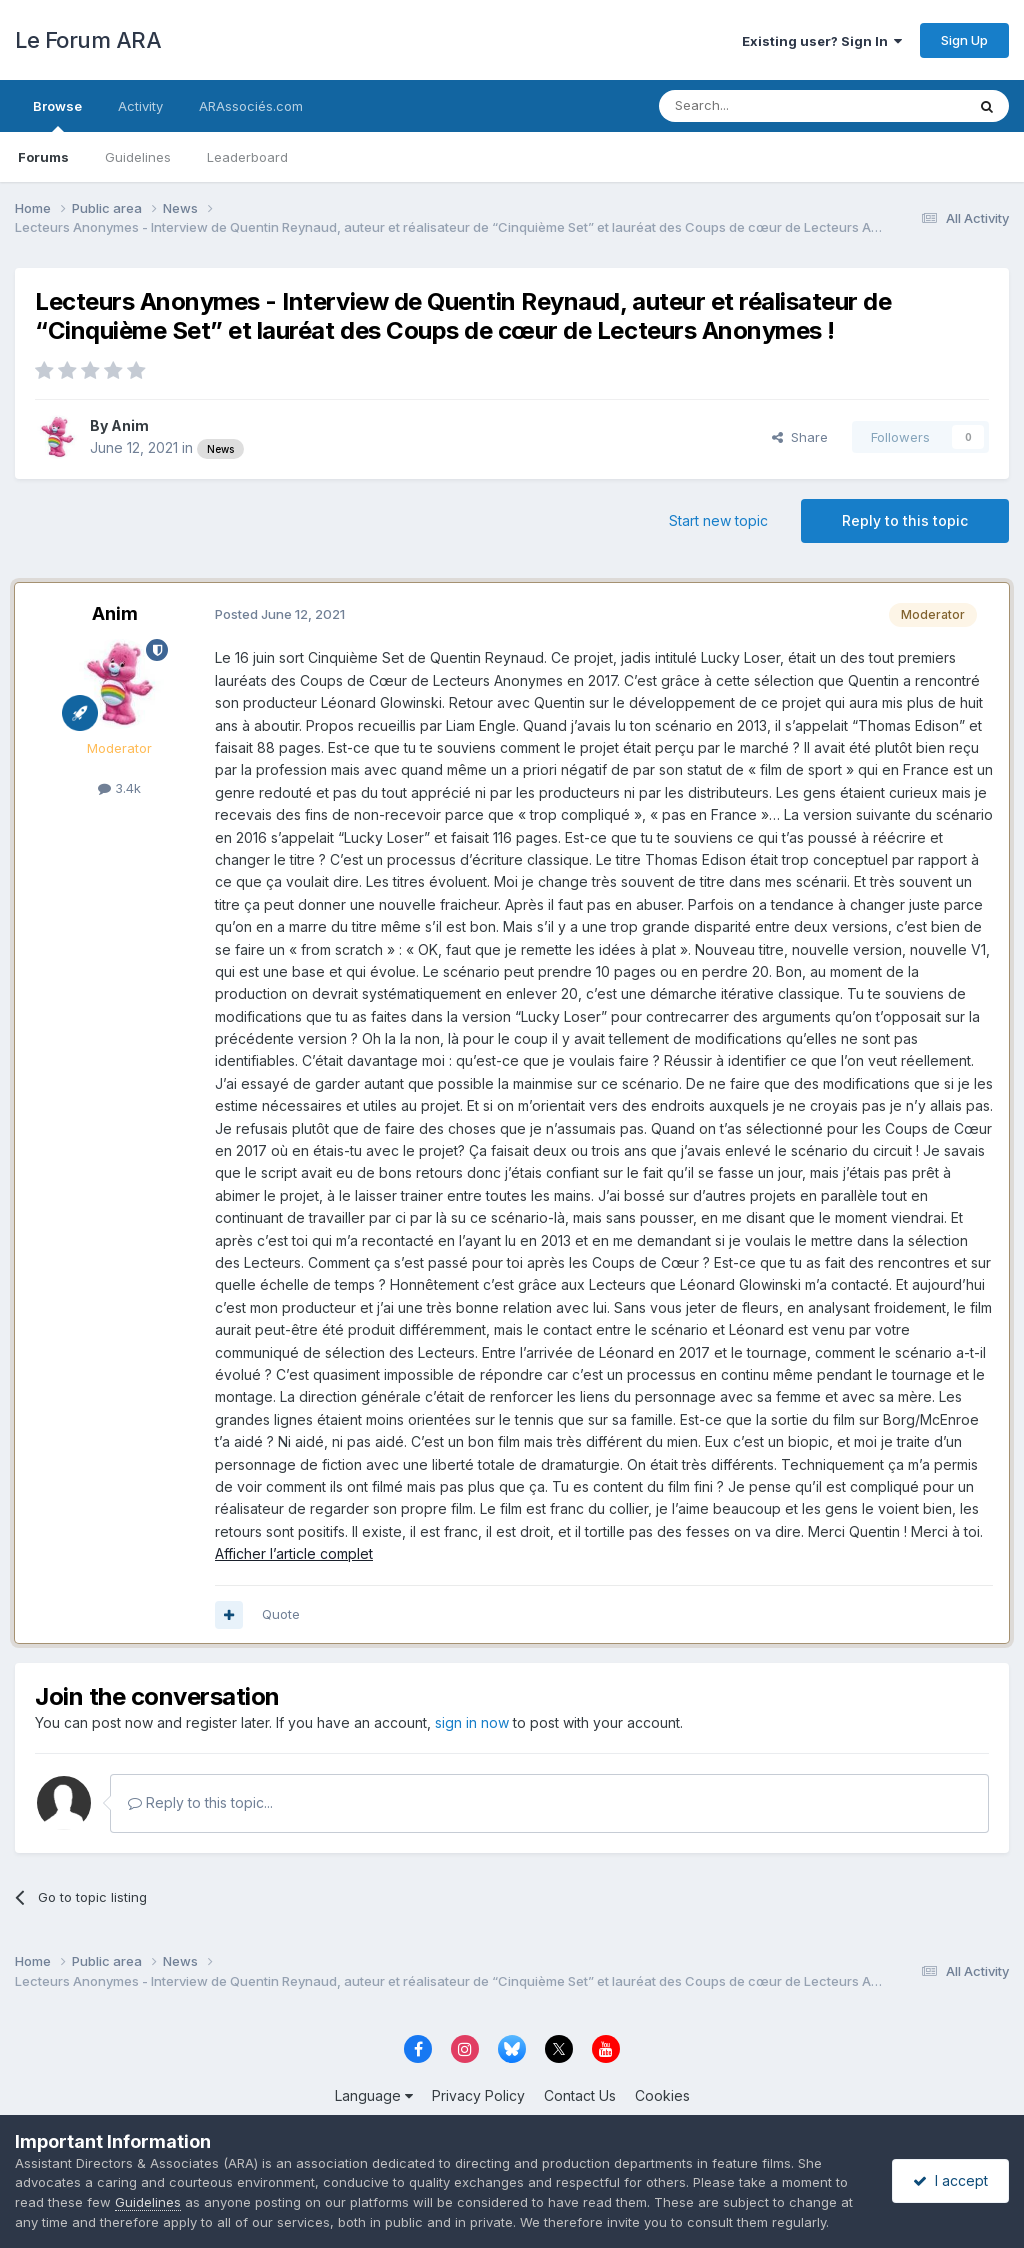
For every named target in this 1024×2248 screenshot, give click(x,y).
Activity (140, 106)
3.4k (119, 788)
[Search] (761, 106)
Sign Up (964, 40)
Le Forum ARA (88, 40)
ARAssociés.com (251, 106)
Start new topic (718, 520)
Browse (57, 115)
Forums (43, 157)
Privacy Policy (478, 2095)
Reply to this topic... (200, 1802)
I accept (950, 2180)
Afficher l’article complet (294, 1553)
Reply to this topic (905, 520)
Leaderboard (247, 157)
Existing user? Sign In (822, 41)
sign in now (472, 1722)
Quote (281, 1614)
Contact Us (580, 2095)
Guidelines (138, 157)
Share (800, 437)
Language (374, 2095)
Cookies (662, 2095)
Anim (130, 425)
